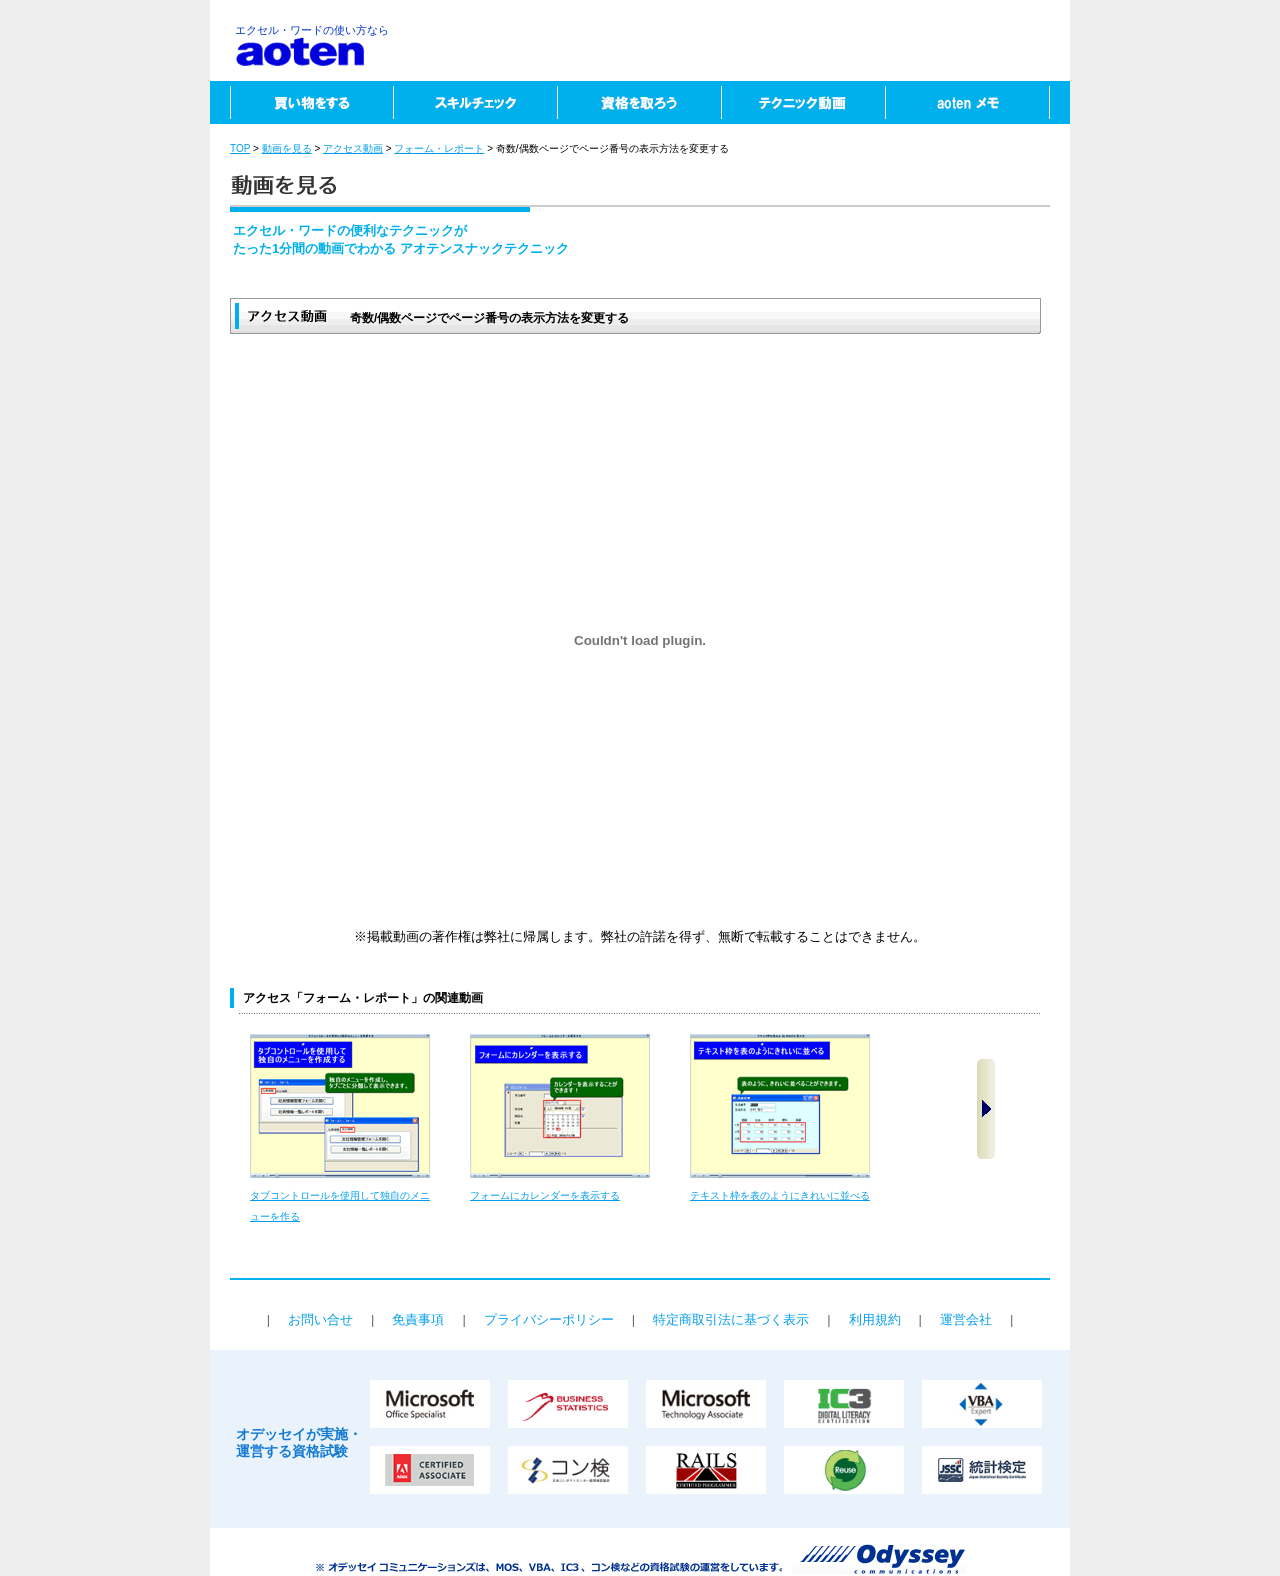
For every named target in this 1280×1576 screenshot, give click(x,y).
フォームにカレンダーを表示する (545, 1195)
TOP (240, 148)
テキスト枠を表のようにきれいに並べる (780, 1195)
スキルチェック (475, 102)
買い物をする (301, 102)
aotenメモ (977, 102)
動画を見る (287, 148)
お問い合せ (320, 1319)
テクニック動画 (803, 102)
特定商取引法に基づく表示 (731, 1319)
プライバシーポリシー (549, 1319)
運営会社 (966, 1319)
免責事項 (418, 1319)
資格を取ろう (639, 102)
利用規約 (875, 1319)
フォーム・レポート (439, 148)
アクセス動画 (353, 148)
